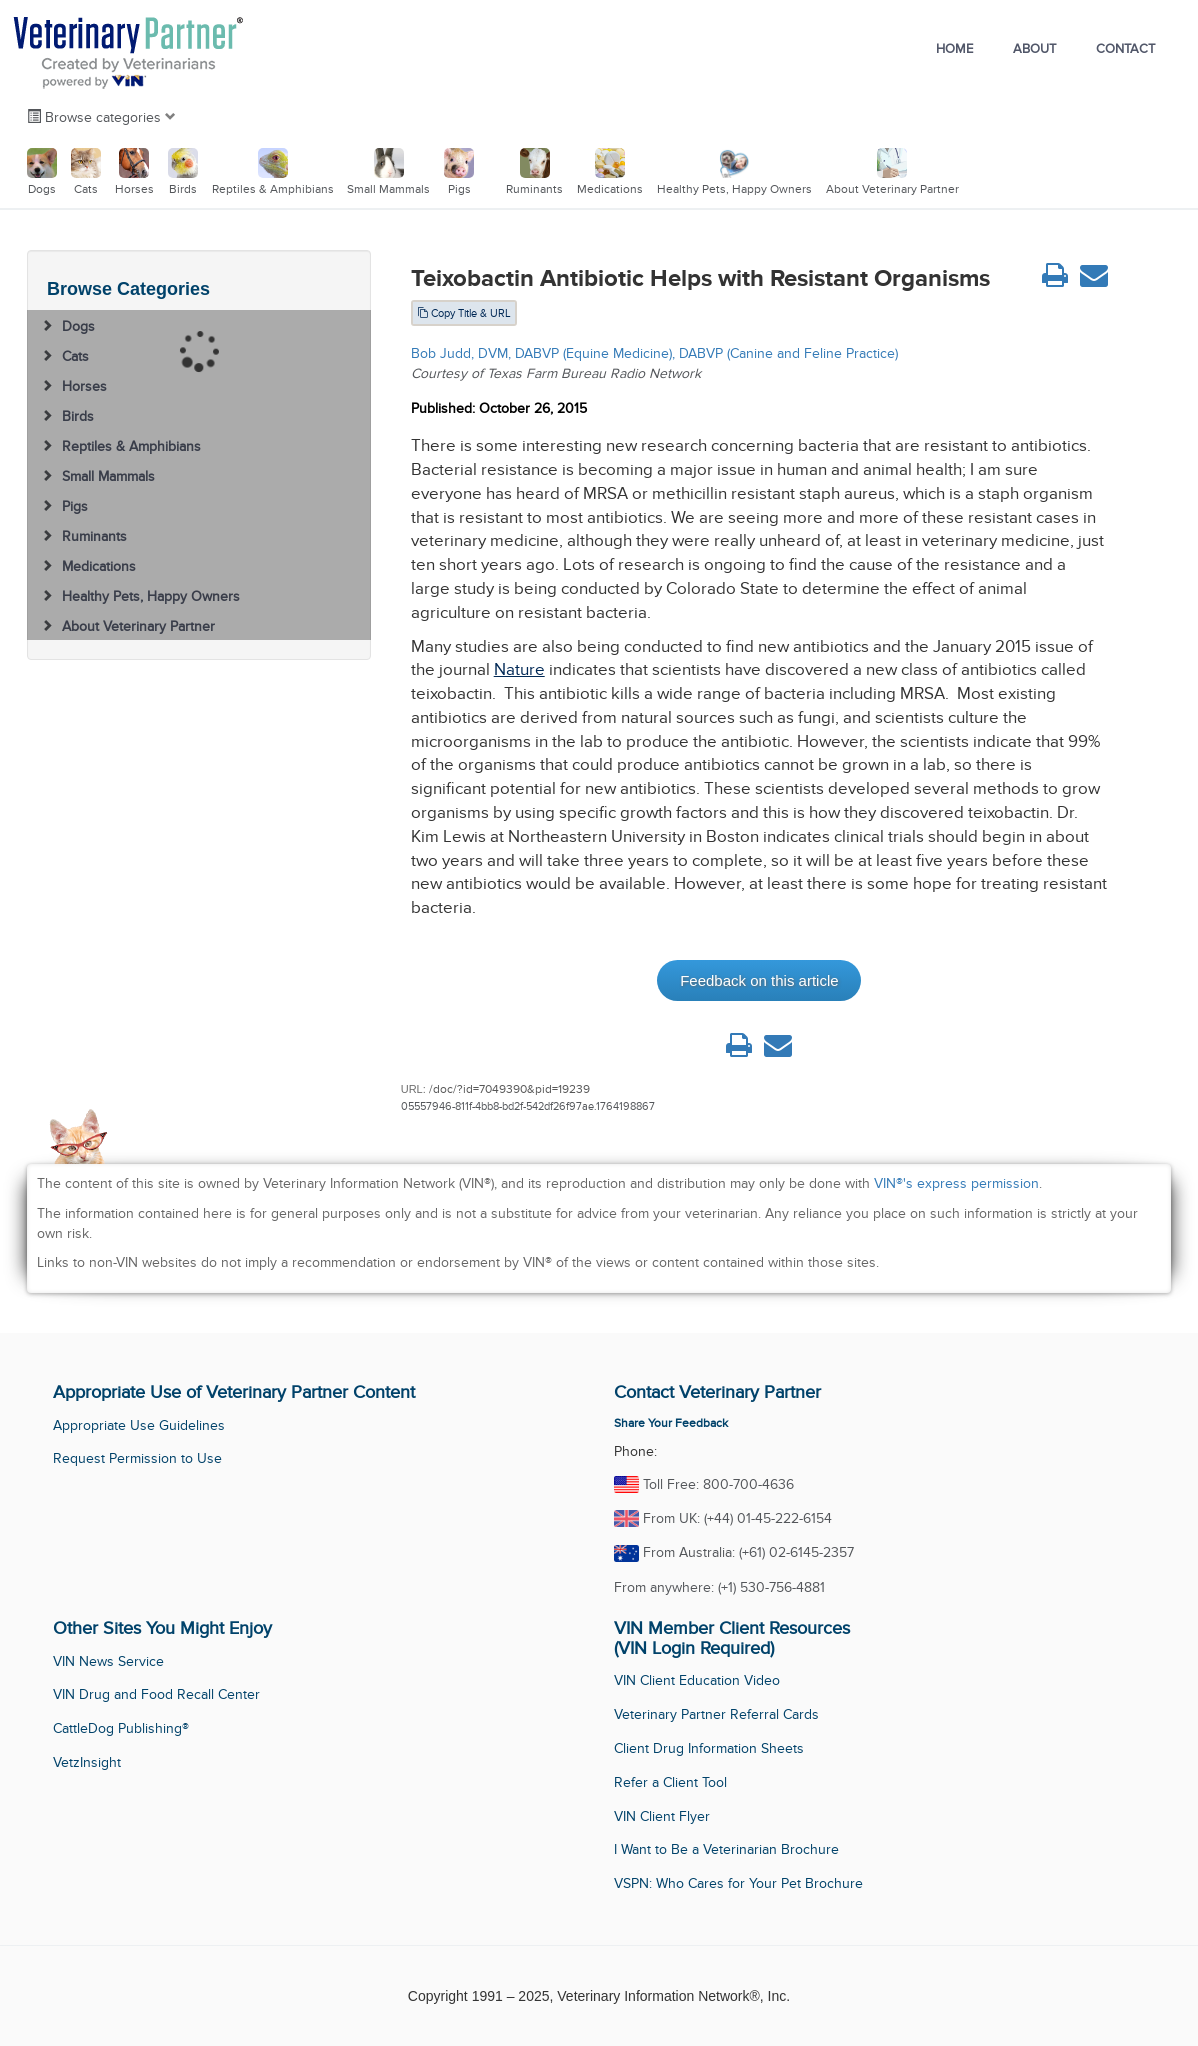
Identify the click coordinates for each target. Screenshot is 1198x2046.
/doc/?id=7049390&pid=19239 (509, 1089)
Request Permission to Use (137, 1458)
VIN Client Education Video (697, 1680)
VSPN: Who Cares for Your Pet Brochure (738, 1883)
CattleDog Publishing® (121, 1728)
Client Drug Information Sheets (709, 1748)
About (1034, 48)
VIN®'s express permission (956, 1183)
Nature (519, 669)
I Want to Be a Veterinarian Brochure (726, 1849)
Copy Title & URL (464, 313)
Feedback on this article (759, 980)
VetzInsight (87, 1762)
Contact (1125, 48)
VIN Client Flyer (662, 1816)
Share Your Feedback (671, 1423)
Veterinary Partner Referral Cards (716, 1714)
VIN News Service (108, 1661)
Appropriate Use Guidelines (139, 1425)
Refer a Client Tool (670, 1782)
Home (954, 48)
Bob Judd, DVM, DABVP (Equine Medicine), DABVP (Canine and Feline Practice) (654, 353)
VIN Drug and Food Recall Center (156, 1694)
